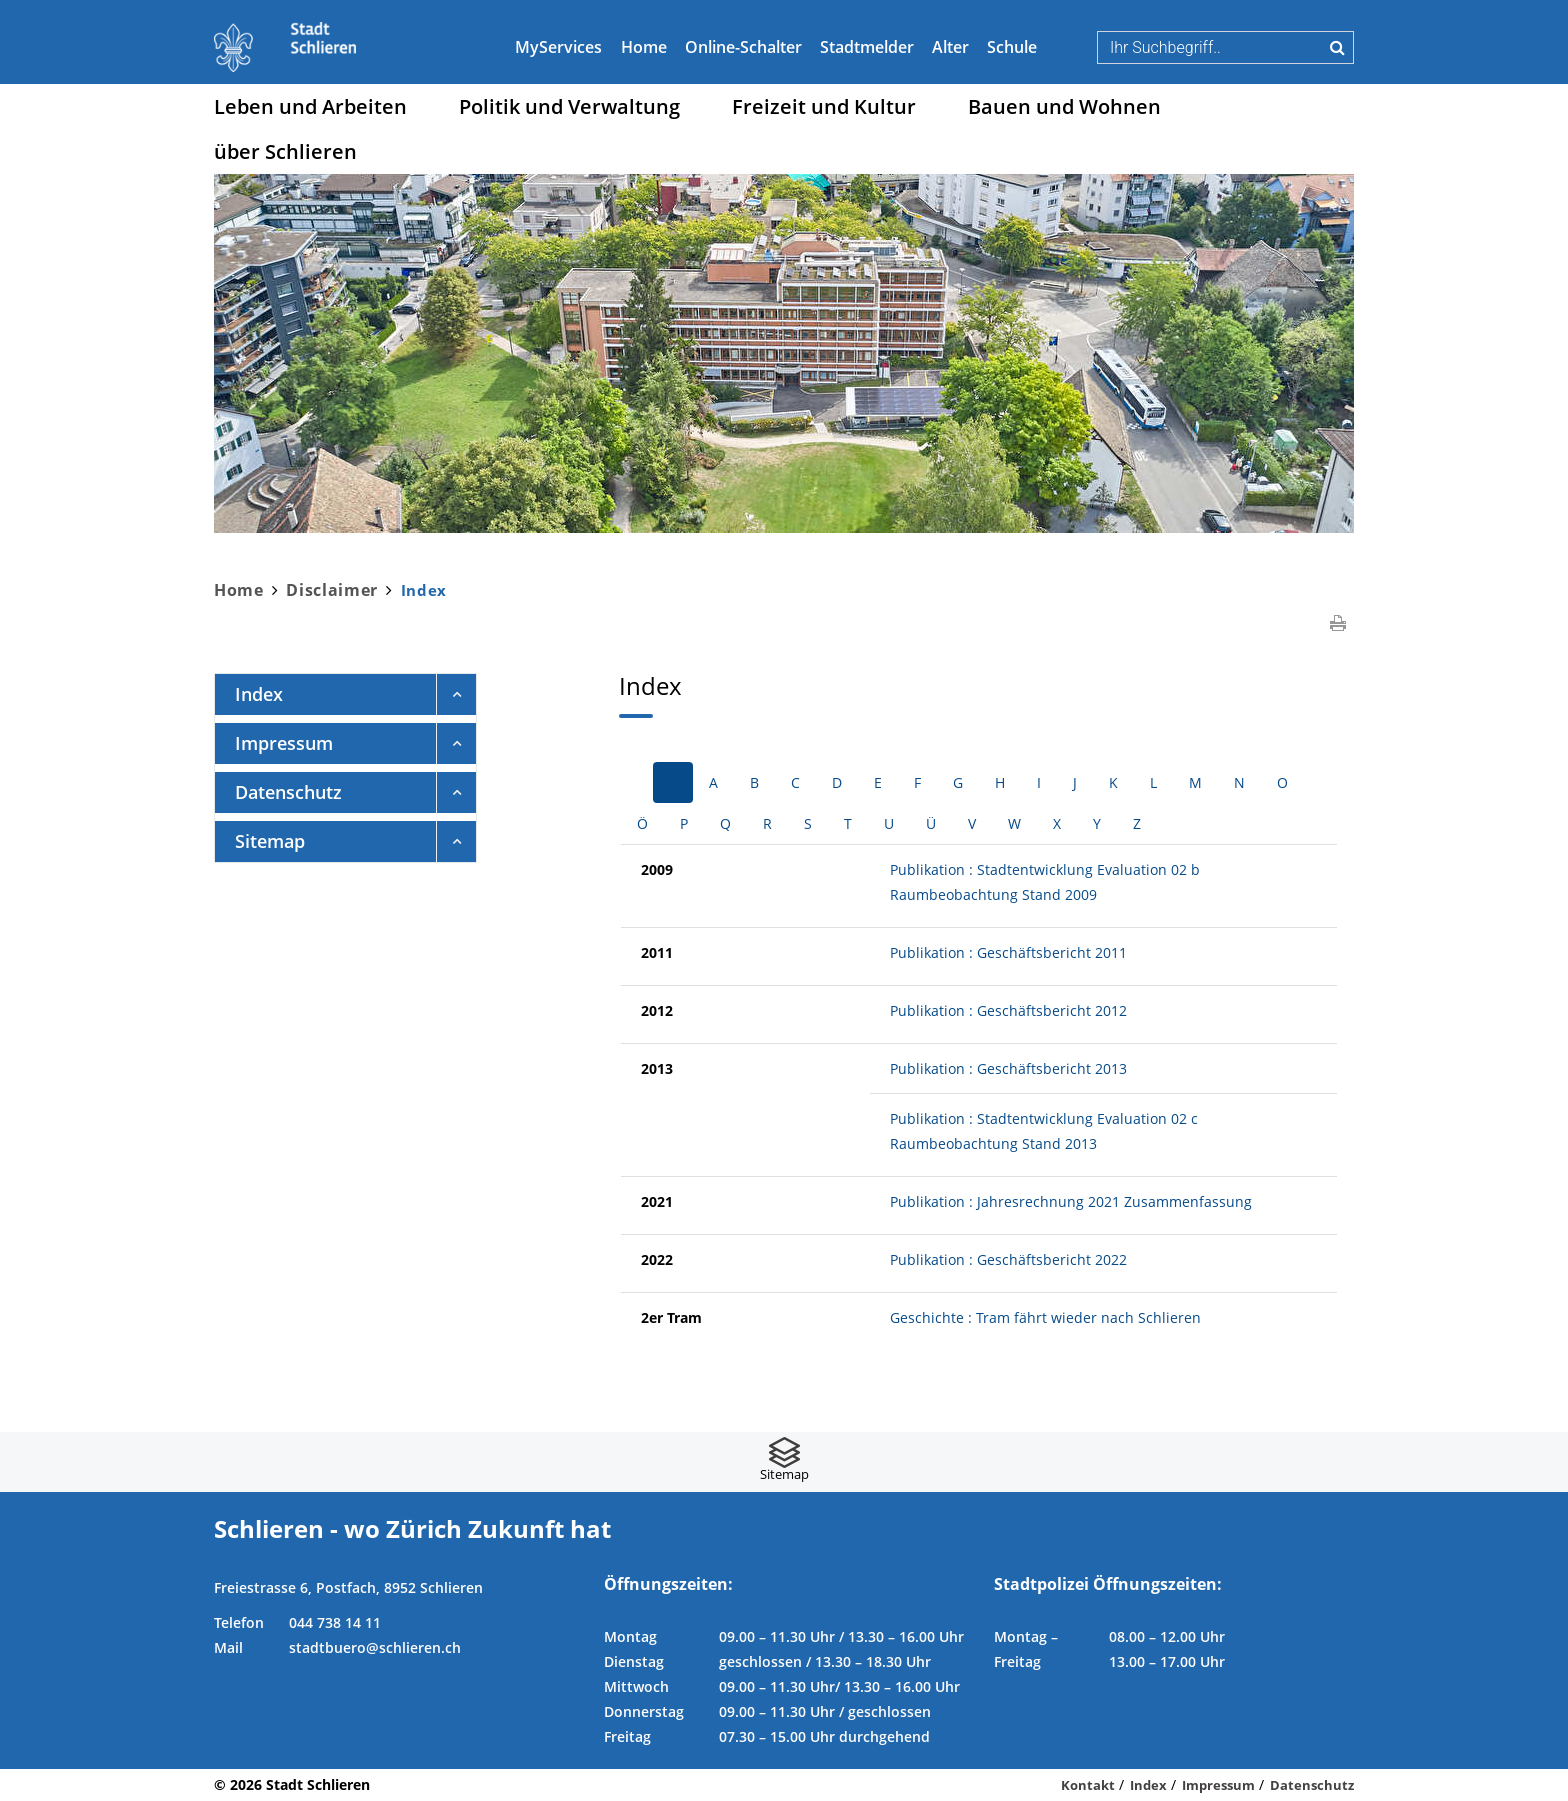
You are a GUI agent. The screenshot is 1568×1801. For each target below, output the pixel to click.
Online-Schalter (743, 47)
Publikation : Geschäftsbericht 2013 (1008, 1068)
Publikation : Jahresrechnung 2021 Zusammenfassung (1071, 1201)
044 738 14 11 (335, 1622)
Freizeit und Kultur (824, 106)
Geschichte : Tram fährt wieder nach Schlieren (1045, 1317)
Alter (950, 47)
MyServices (558, 47)
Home (644, 47)
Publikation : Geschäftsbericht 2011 (1008, 952)
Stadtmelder (867, 47)
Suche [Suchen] (1337, 47)
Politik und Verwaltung (569, 106)
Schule (1012, 47)
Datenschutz (288, 792)
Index (314, 694)
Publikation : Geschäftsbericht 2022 (1008, 1259)
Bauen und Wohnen (1064, 106)
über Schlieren (285, 151)
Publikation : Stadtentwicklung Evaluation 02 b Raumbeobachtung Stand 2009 (1045, 882)
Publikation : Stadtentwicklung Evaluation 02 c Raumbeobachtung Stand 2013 (1044, 1131)
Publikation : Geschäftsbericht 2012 (1008, 1010)
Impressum (284, 743)
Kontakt (1088, 1785)
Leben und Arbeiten (310, 106)
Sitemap (270, 841)
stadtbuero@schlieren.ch (375, 1647)
